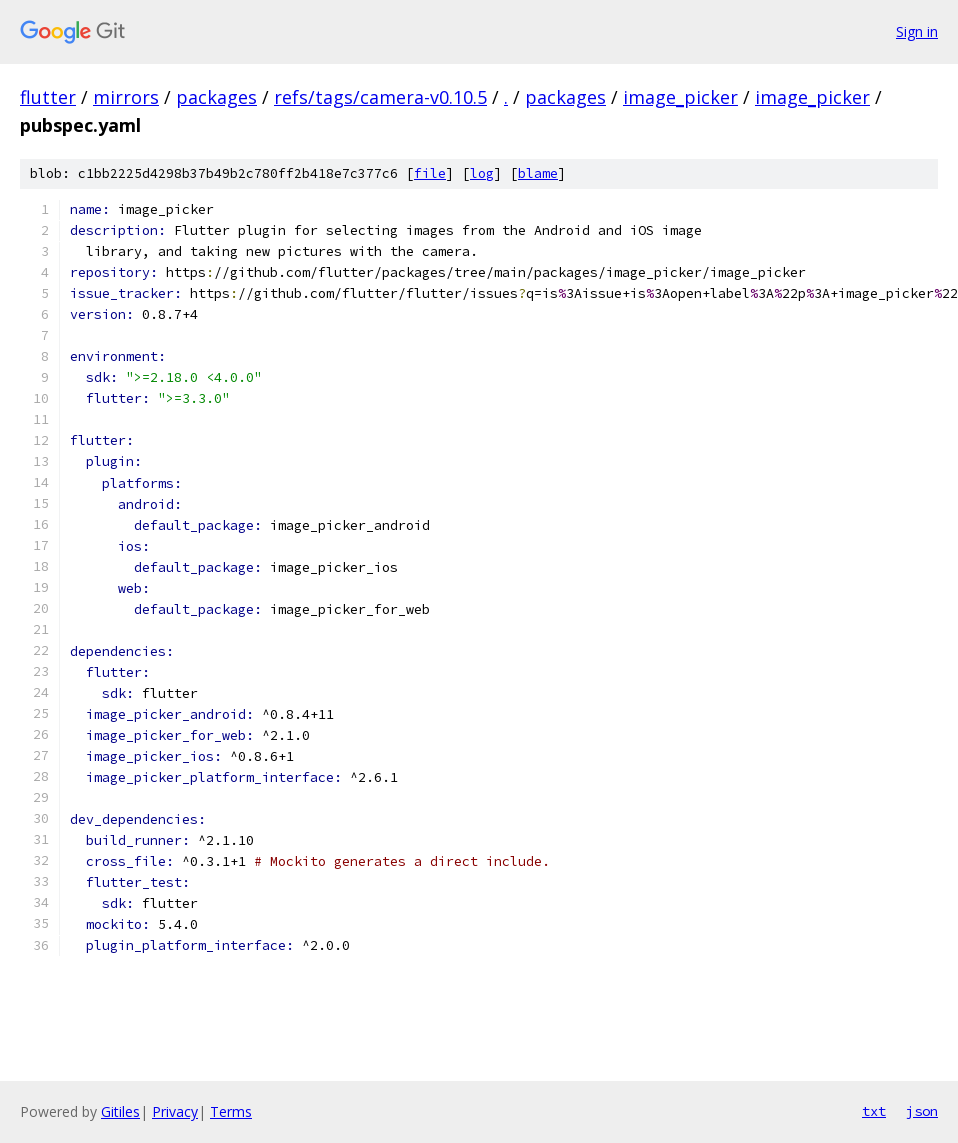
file (430, 173)
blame (538, 173)
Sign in (917, 31)
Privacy (175, 1111)
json (922, 1111)
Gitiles (120, 1111)
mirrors (126, 97)
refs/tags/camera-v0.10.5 (380, 97)
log (482, 173)
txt (874, 1111)
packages (216, 97)
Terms (231, 1111)
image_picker (680, 97)
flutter (48, 97)
